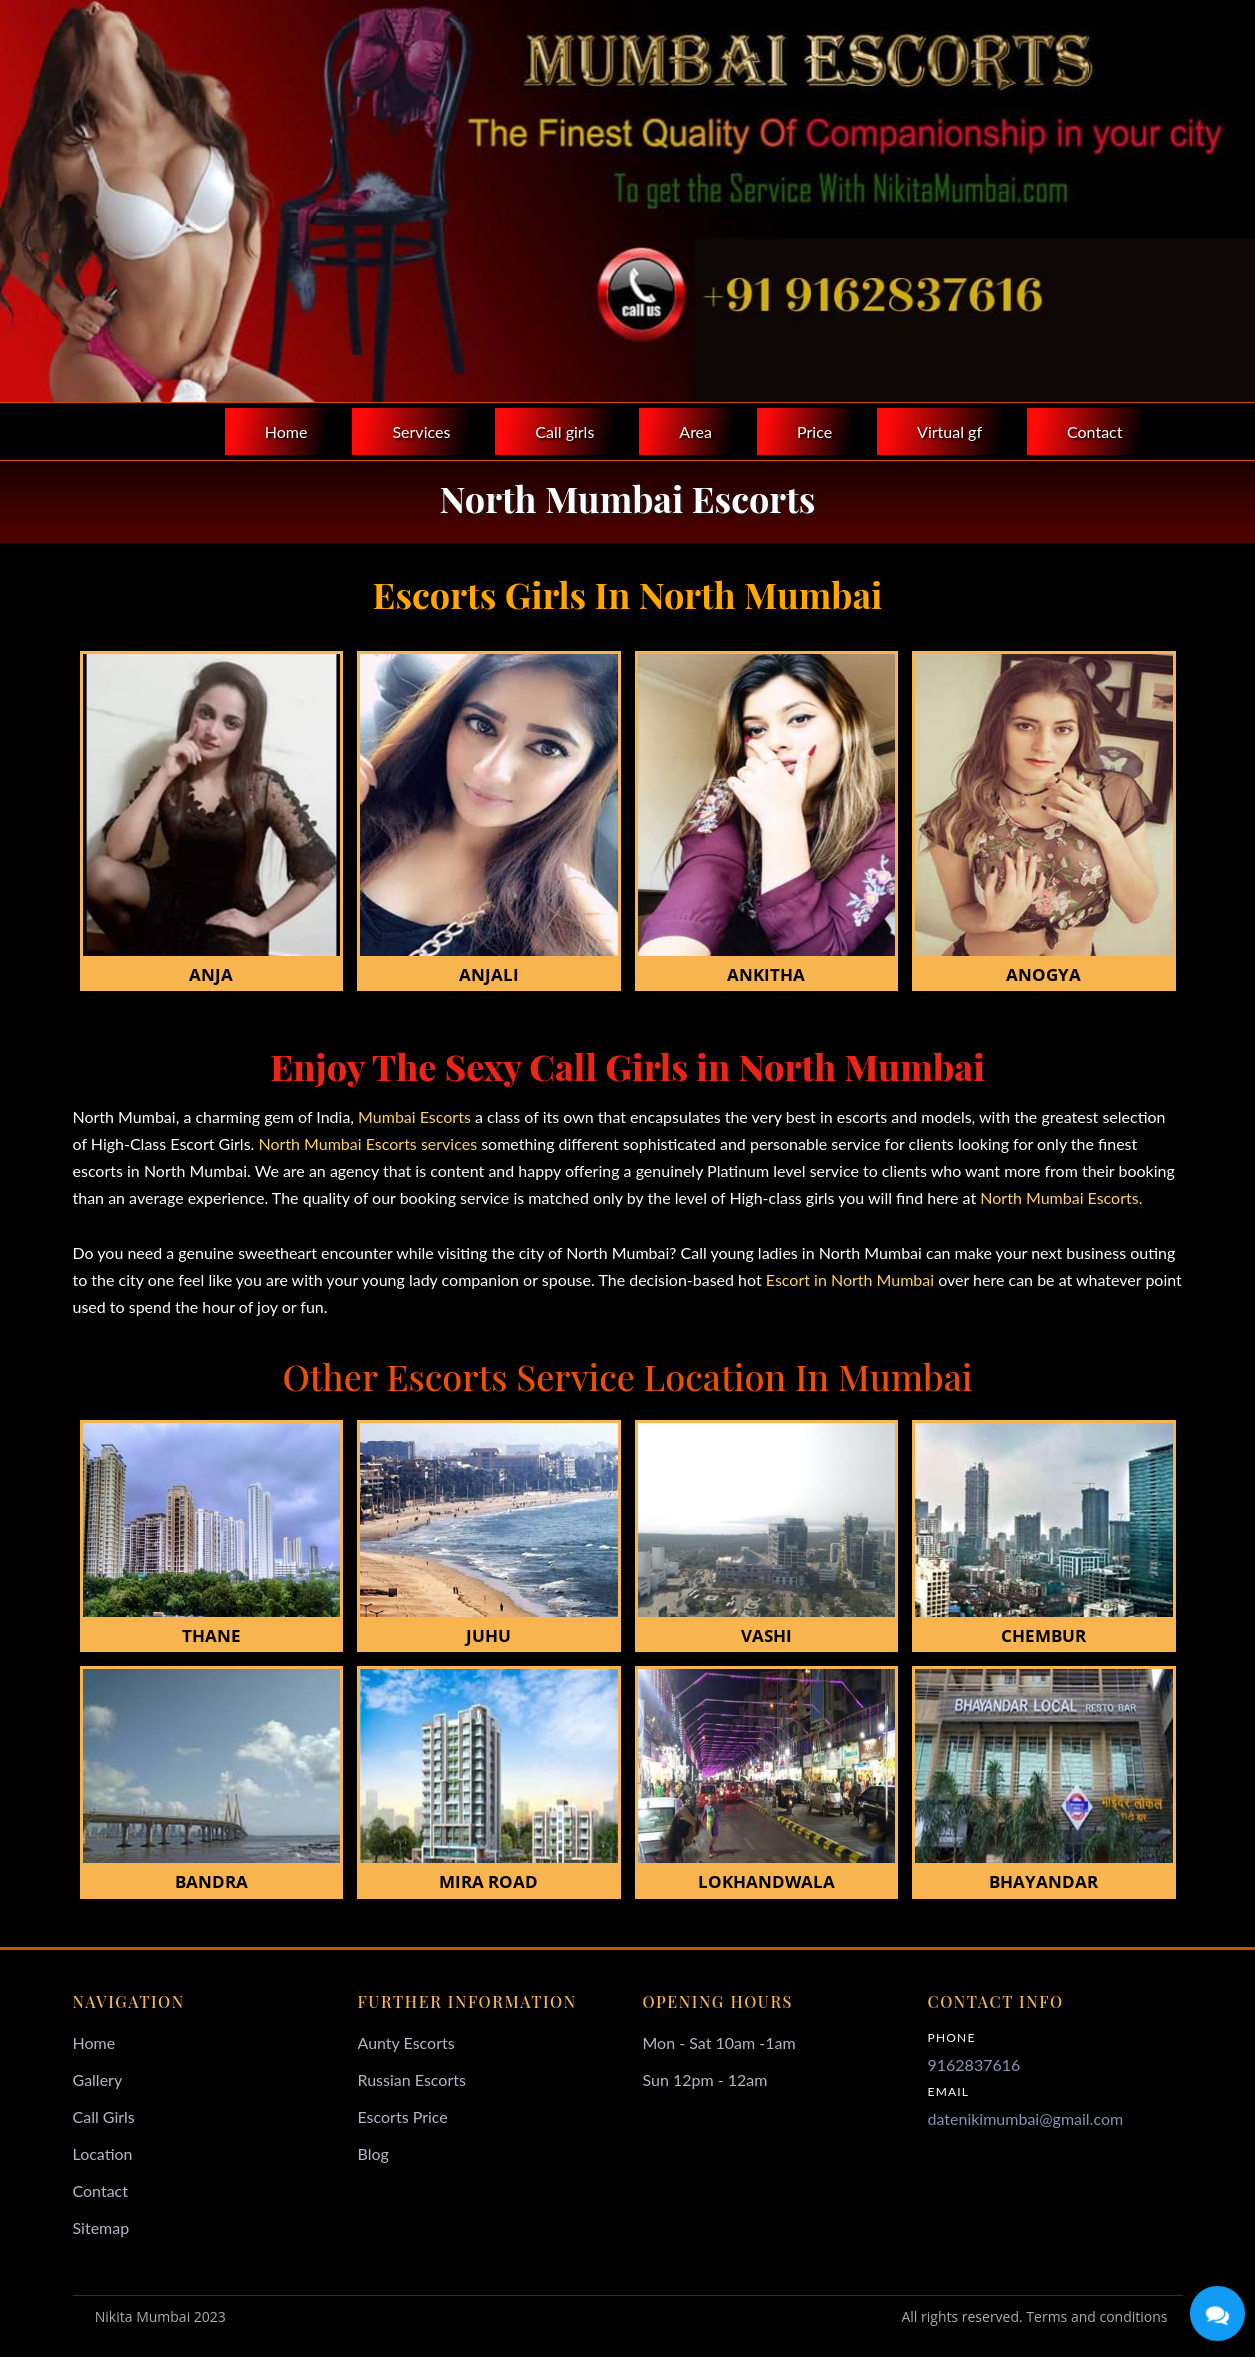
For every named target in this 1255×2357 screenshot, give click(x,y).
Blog (373, 2153)
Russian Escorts (412, 2079)
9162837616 (974, 2064)
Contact (1094, 431)
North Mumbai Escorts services (369, 1143)
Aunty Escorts (406, 2042)
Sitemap (101, 2227)
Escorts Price (403, 2116)
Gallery (98, 2079)
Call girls (564, 431)
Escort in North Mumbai (848, 1279)
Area (695, 431)
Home (286, 431)
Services (421, 431)
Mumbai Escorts (414, 1116)
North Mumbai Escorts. (1061, 1197)
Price (814, 431)
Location (103, 2153)
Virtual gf (949, 431)
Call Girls (104, 2116)
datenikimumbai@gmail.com (1026, 2118)
